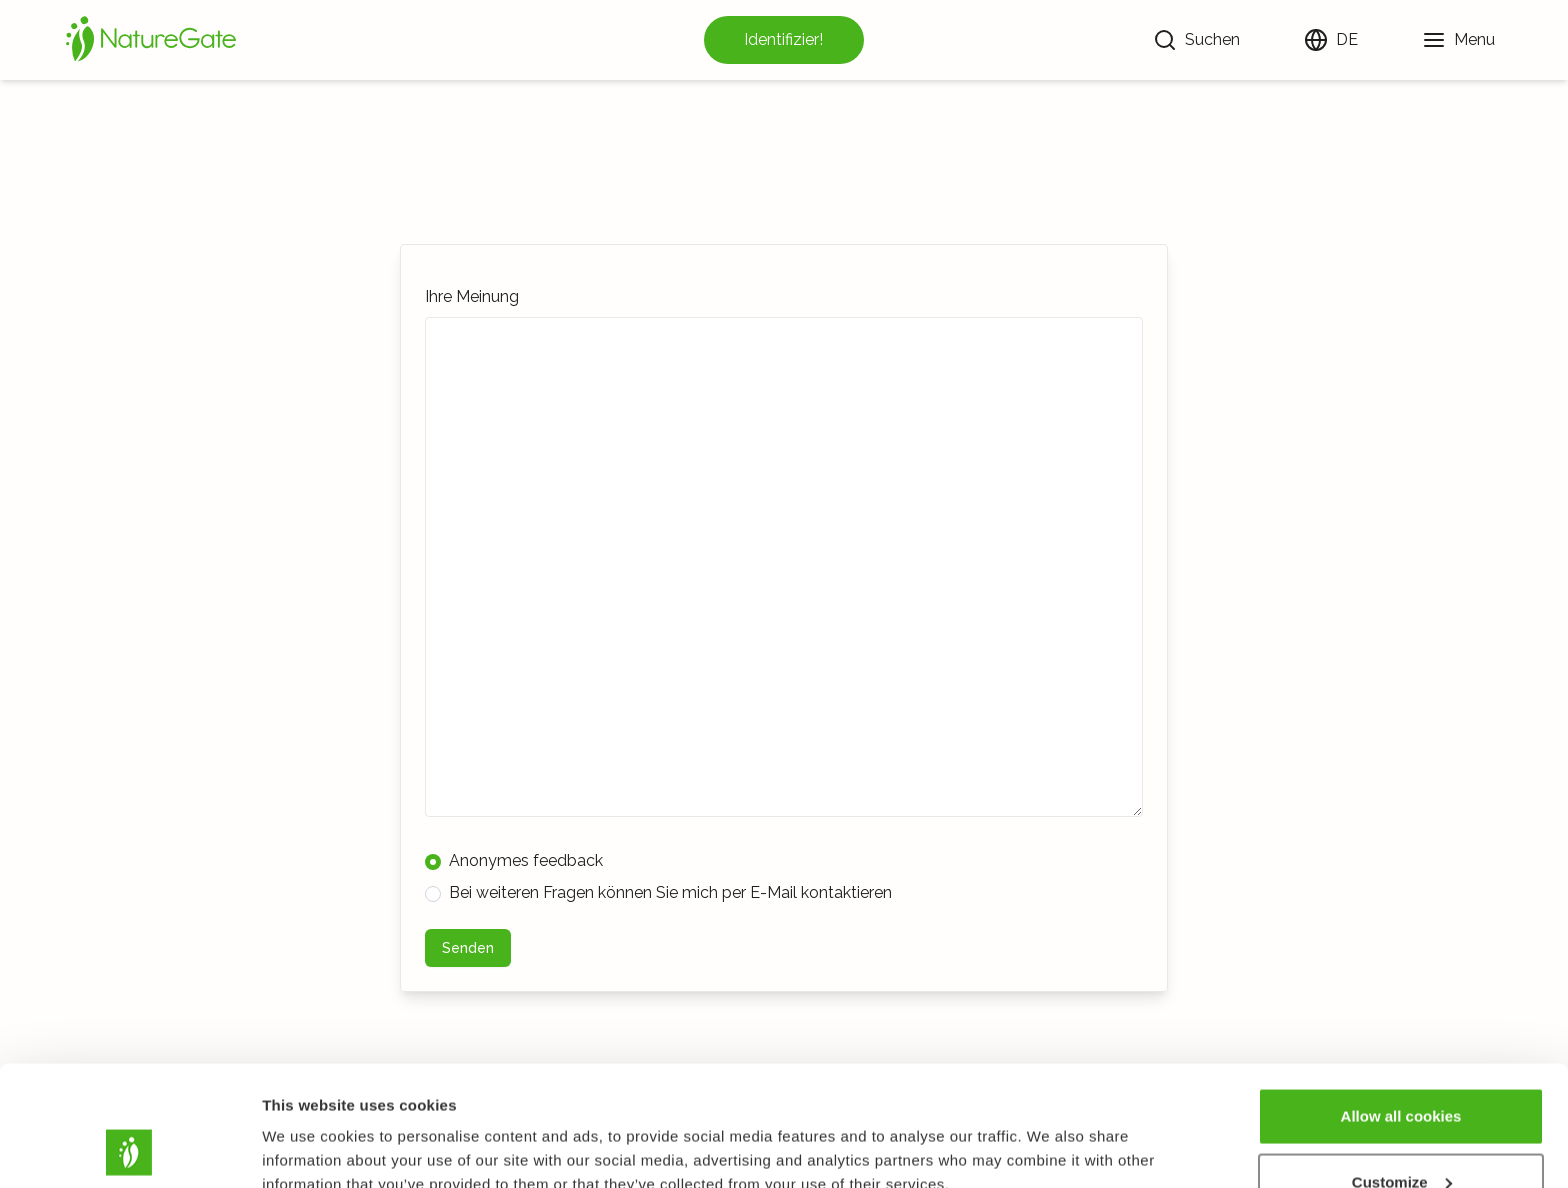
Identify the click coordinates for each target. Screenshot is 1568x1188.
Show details (308, 1126)
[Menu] (1458, 40)
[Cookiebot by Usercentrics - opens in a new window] (129, 1149)
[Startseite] (151, 40)
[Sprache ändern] (1331, 40)
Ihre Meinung (472, 296)
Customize (1402, 1069)
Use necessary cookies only (1401, 1134)
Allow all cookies (1401, 1003)
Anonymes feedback (514, 860)
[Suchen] (1196, 40)
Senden (468, 948)
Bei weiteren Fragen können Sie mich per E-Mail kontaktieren (658, 892)
